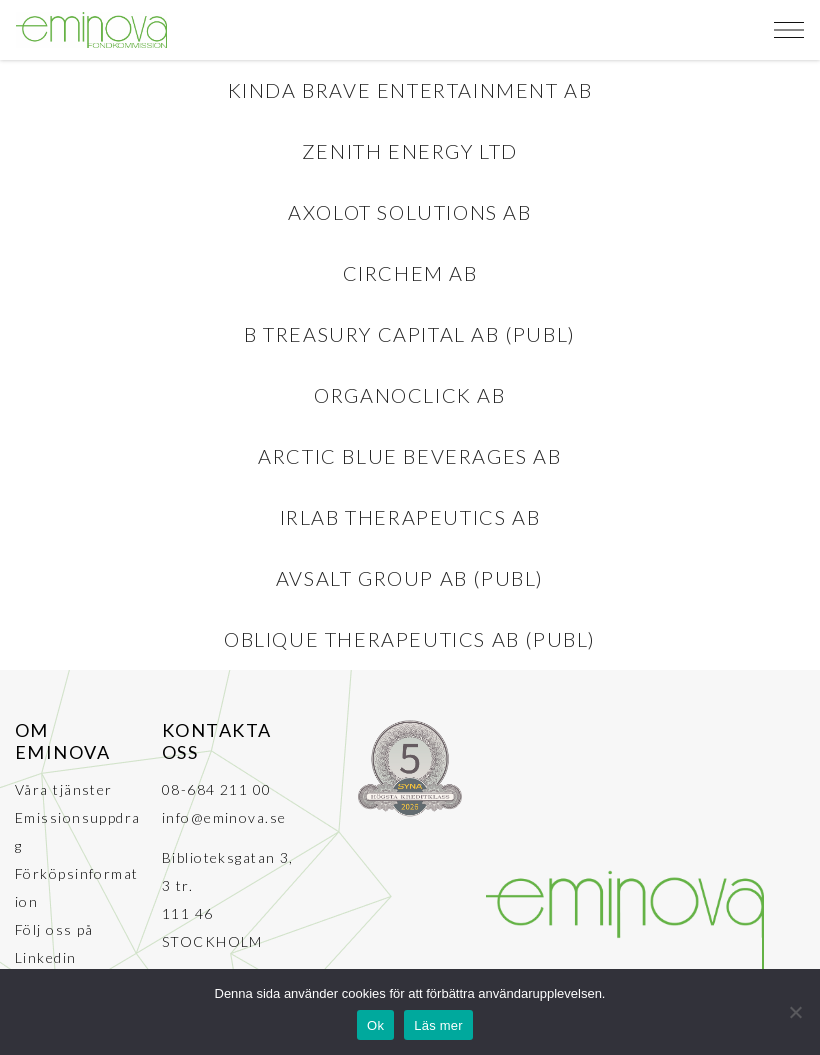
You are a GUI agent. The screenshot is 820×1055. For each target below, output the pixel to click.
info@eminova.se (224, 817)
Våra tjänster (64, 789)
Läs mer (438, 1025)
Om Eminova (62, 741)
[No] (795, 1012)
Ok (375, 1025)
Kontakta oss (217, 741)
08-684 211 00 (217, 789)
